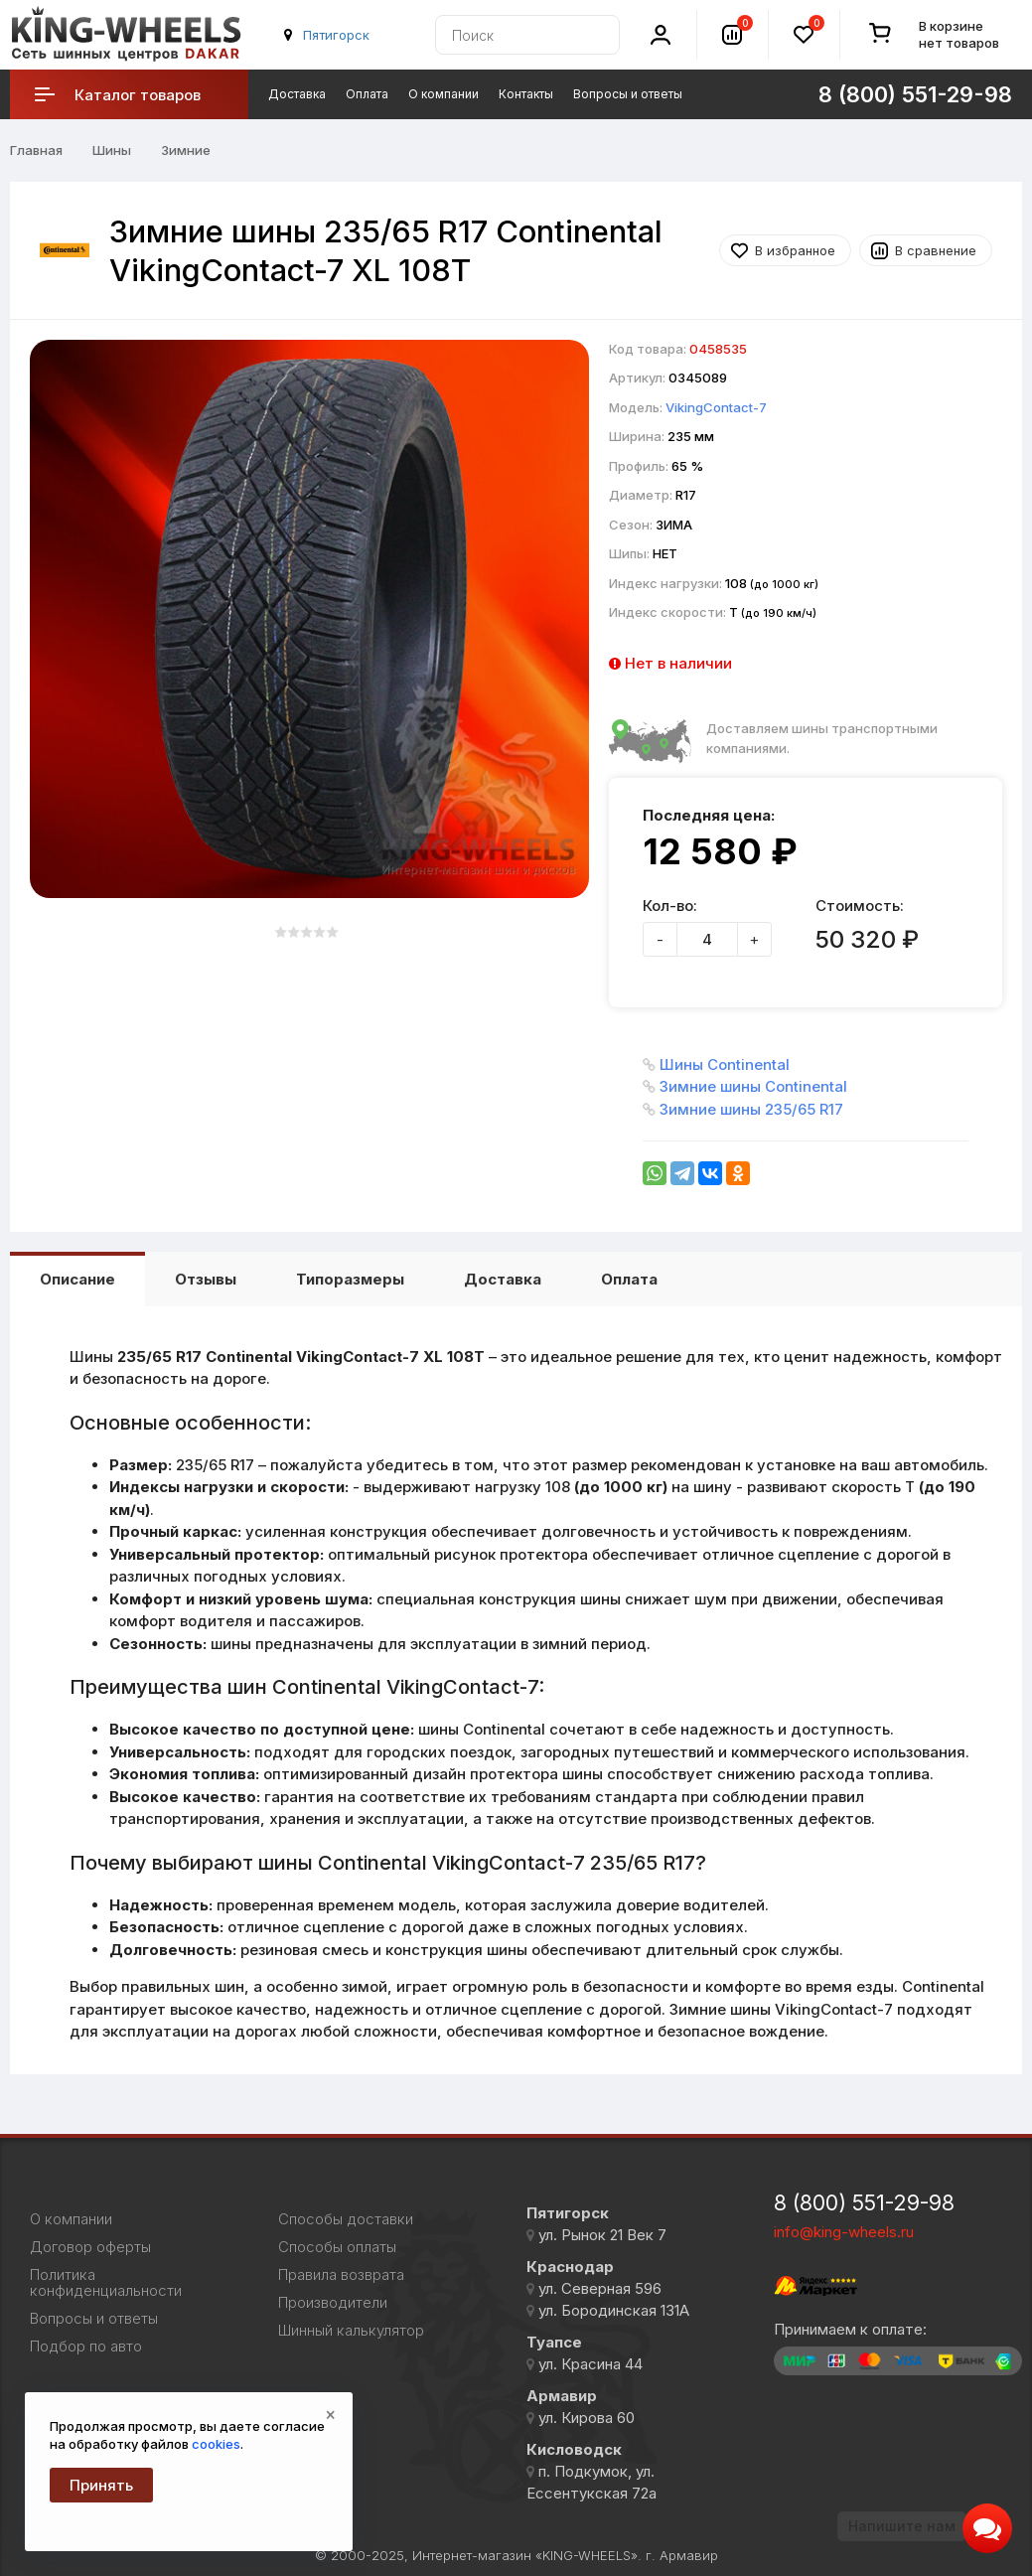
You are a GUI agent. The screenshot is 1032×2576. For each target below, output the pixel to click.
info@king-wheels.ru (844, 2231)
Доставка (297, 93)
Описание (77, 1279)
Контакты (526, 93)
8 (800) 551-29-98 (864, 2203)
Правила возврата (341, 2275)
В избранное (795, 250)
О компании (443, 93)
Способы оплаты (337, 2247)
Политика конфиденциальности (106, 2283)
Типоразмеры (350, 1279)
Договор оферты (90, 2247)
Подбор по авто (86, 2346)
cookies (216, 2444)
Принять (101, 2485)
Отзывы (205, 1279)
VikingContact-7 (716, 407)
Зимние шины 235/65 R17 (751, 1109)
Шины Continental (725, 1064)
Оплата (367, 93)
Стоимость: (859, 905)
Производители (332, 2303)
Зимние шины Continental (753, 1086)
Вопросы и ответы (627, 93)
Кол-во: (670, 905)
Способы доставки (345, 2219)
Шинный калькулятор (351, 2331)
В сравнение (935, 250)
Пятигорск (336, 35)
